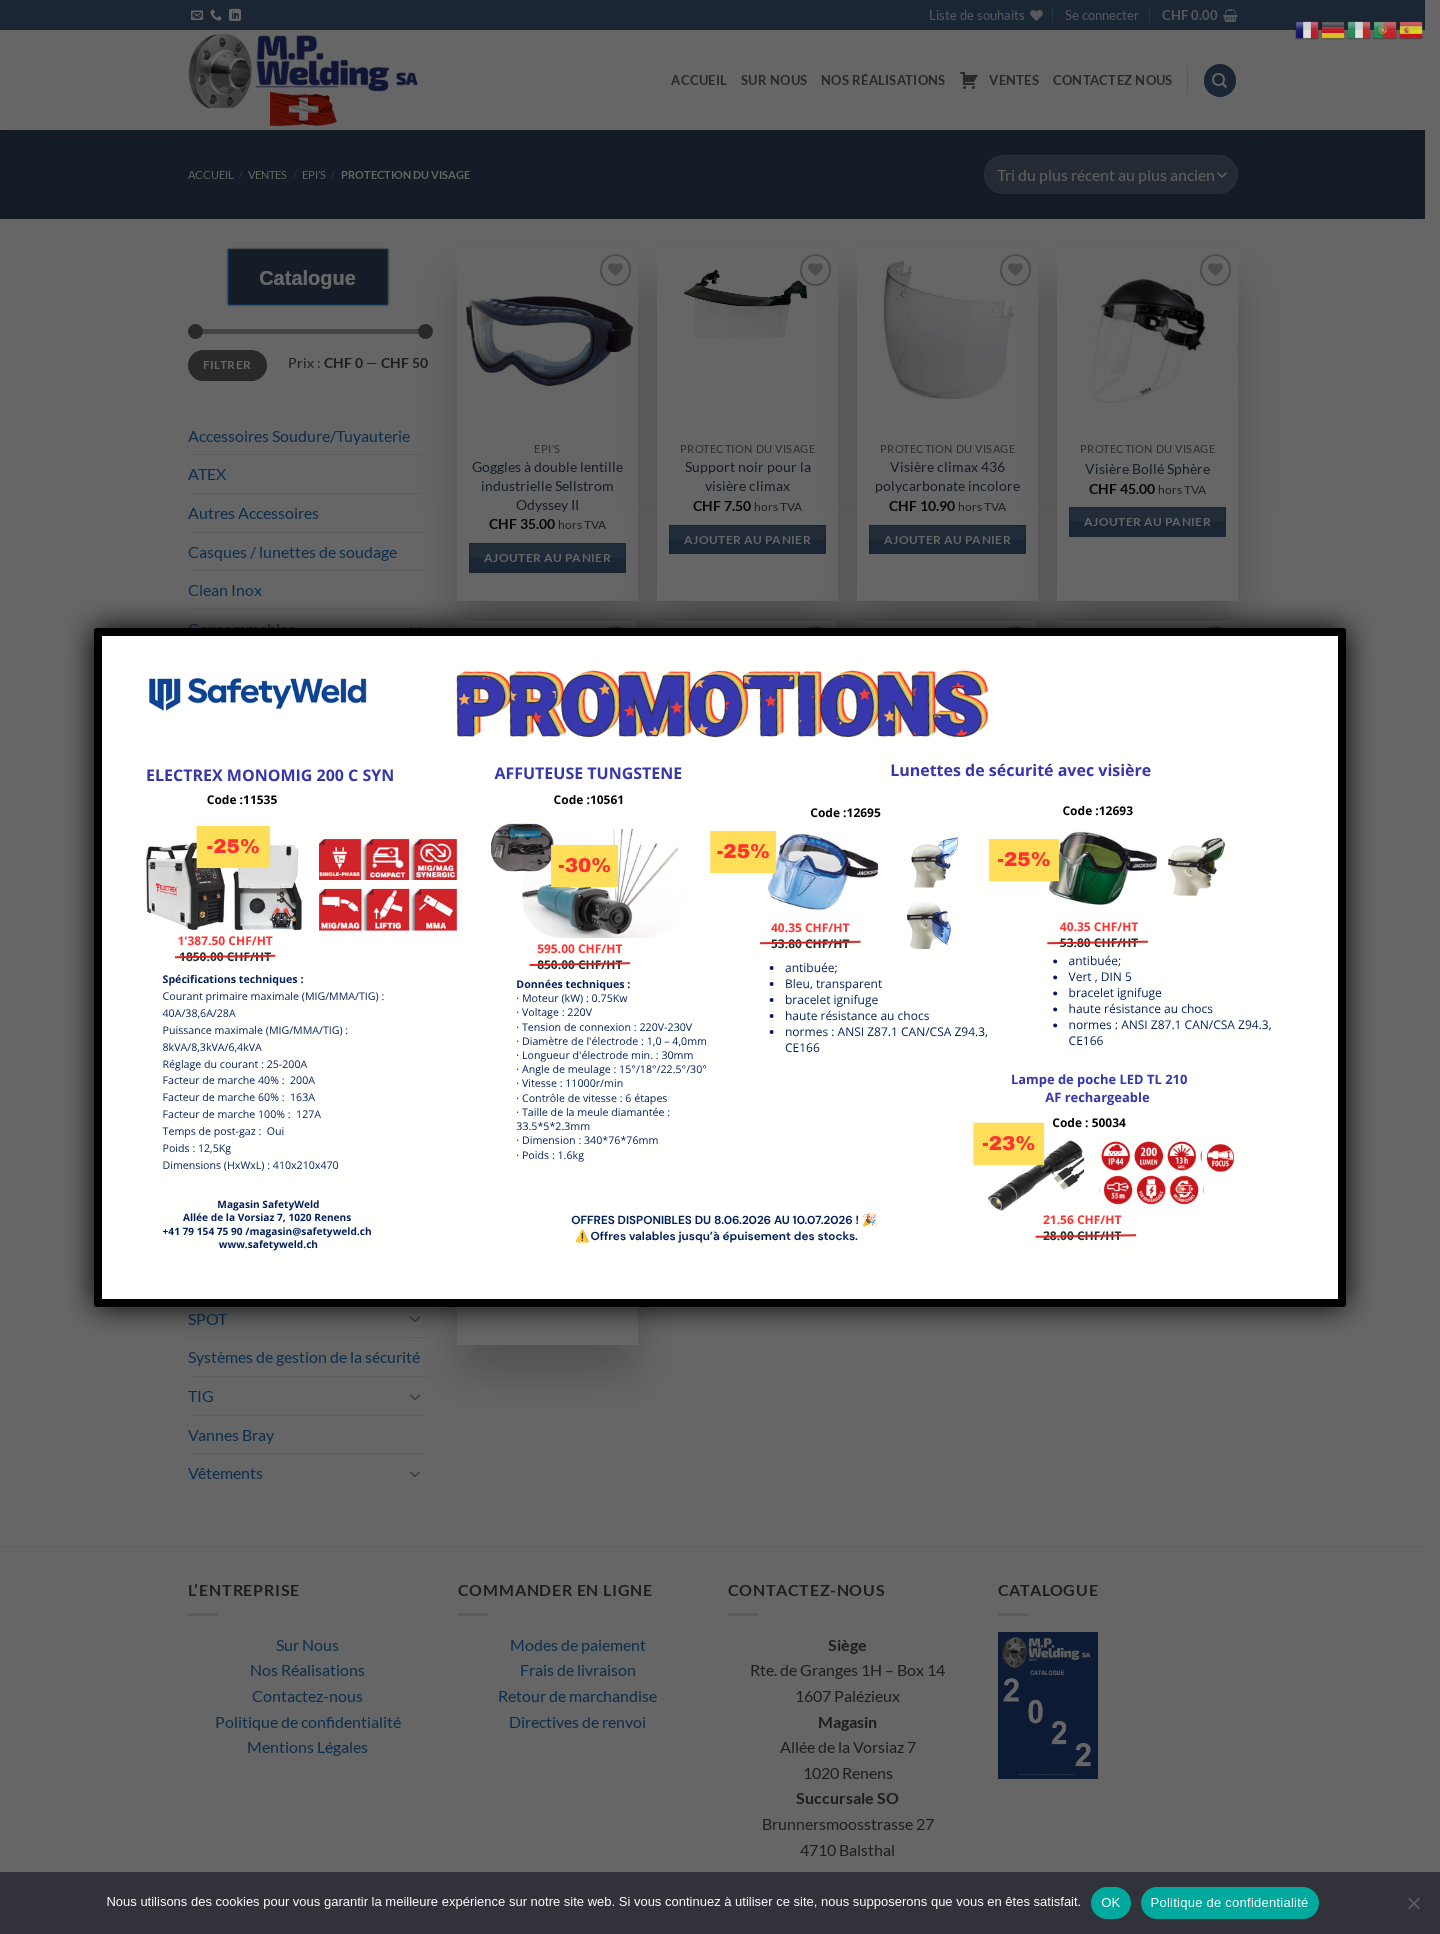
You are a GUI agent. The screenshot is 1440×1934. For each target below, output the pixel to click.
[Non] (1413, 1909)
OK (1110, 1902)
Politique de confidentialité (1230, 1902)
